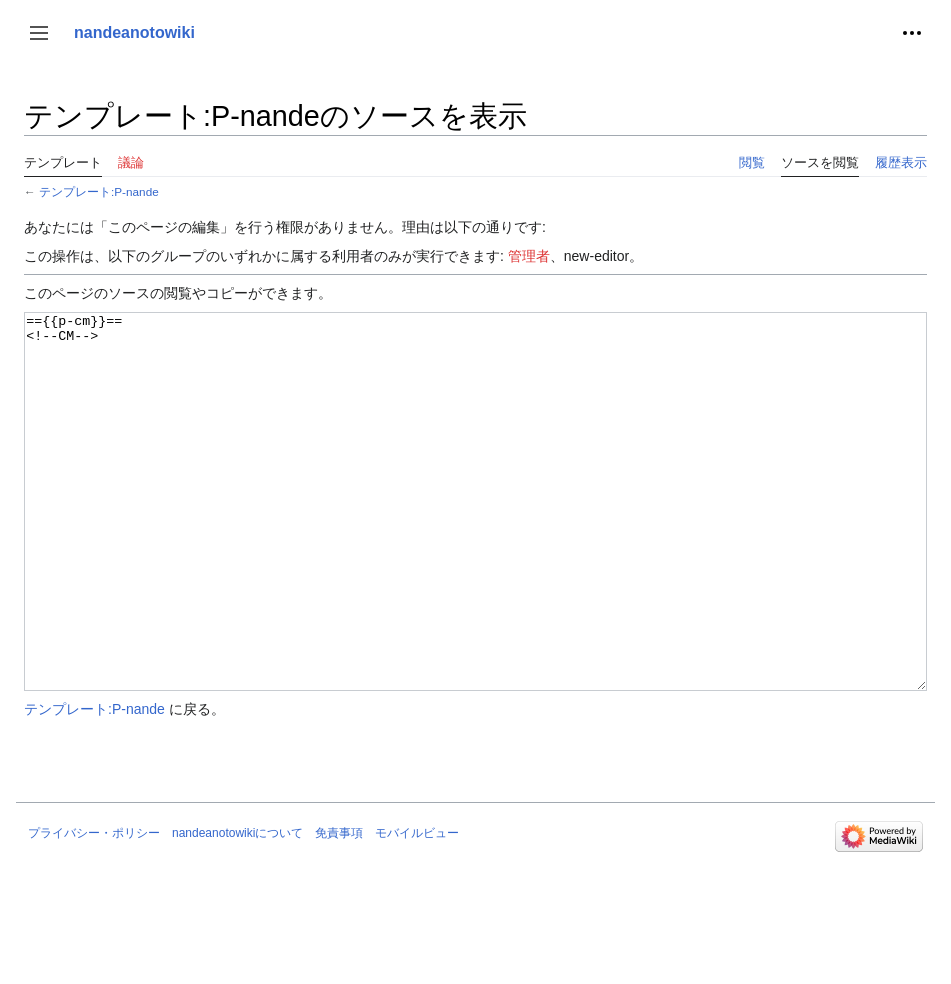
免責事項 (339, 908)
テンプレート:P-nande (99, 191)
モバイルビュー (417, 908)
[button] (39, 33)
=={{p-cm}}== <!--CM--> (475, 539)
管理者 (529, 256)
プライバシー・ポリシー (94, 908)
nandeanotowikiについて (237, 908)
